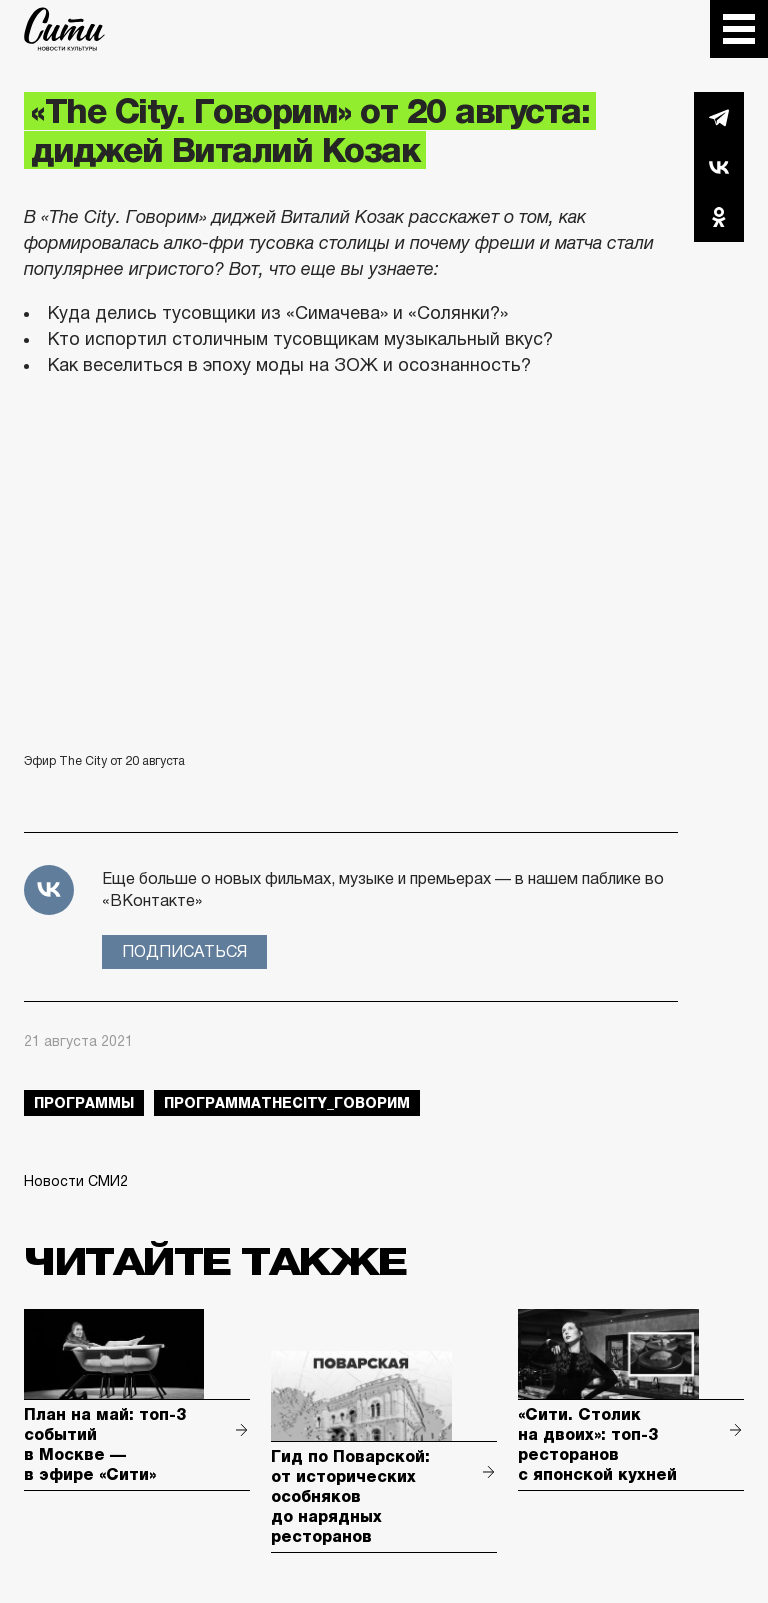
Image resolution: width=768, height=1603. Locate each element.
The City (64, 29)
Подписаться (184, 951)
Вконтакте (719, 167)
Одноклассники (719, 217)
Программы (84, 1103)
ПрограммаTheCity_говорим (287, 1103)
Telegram (719, 117)
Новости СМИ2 (76, 1181)
